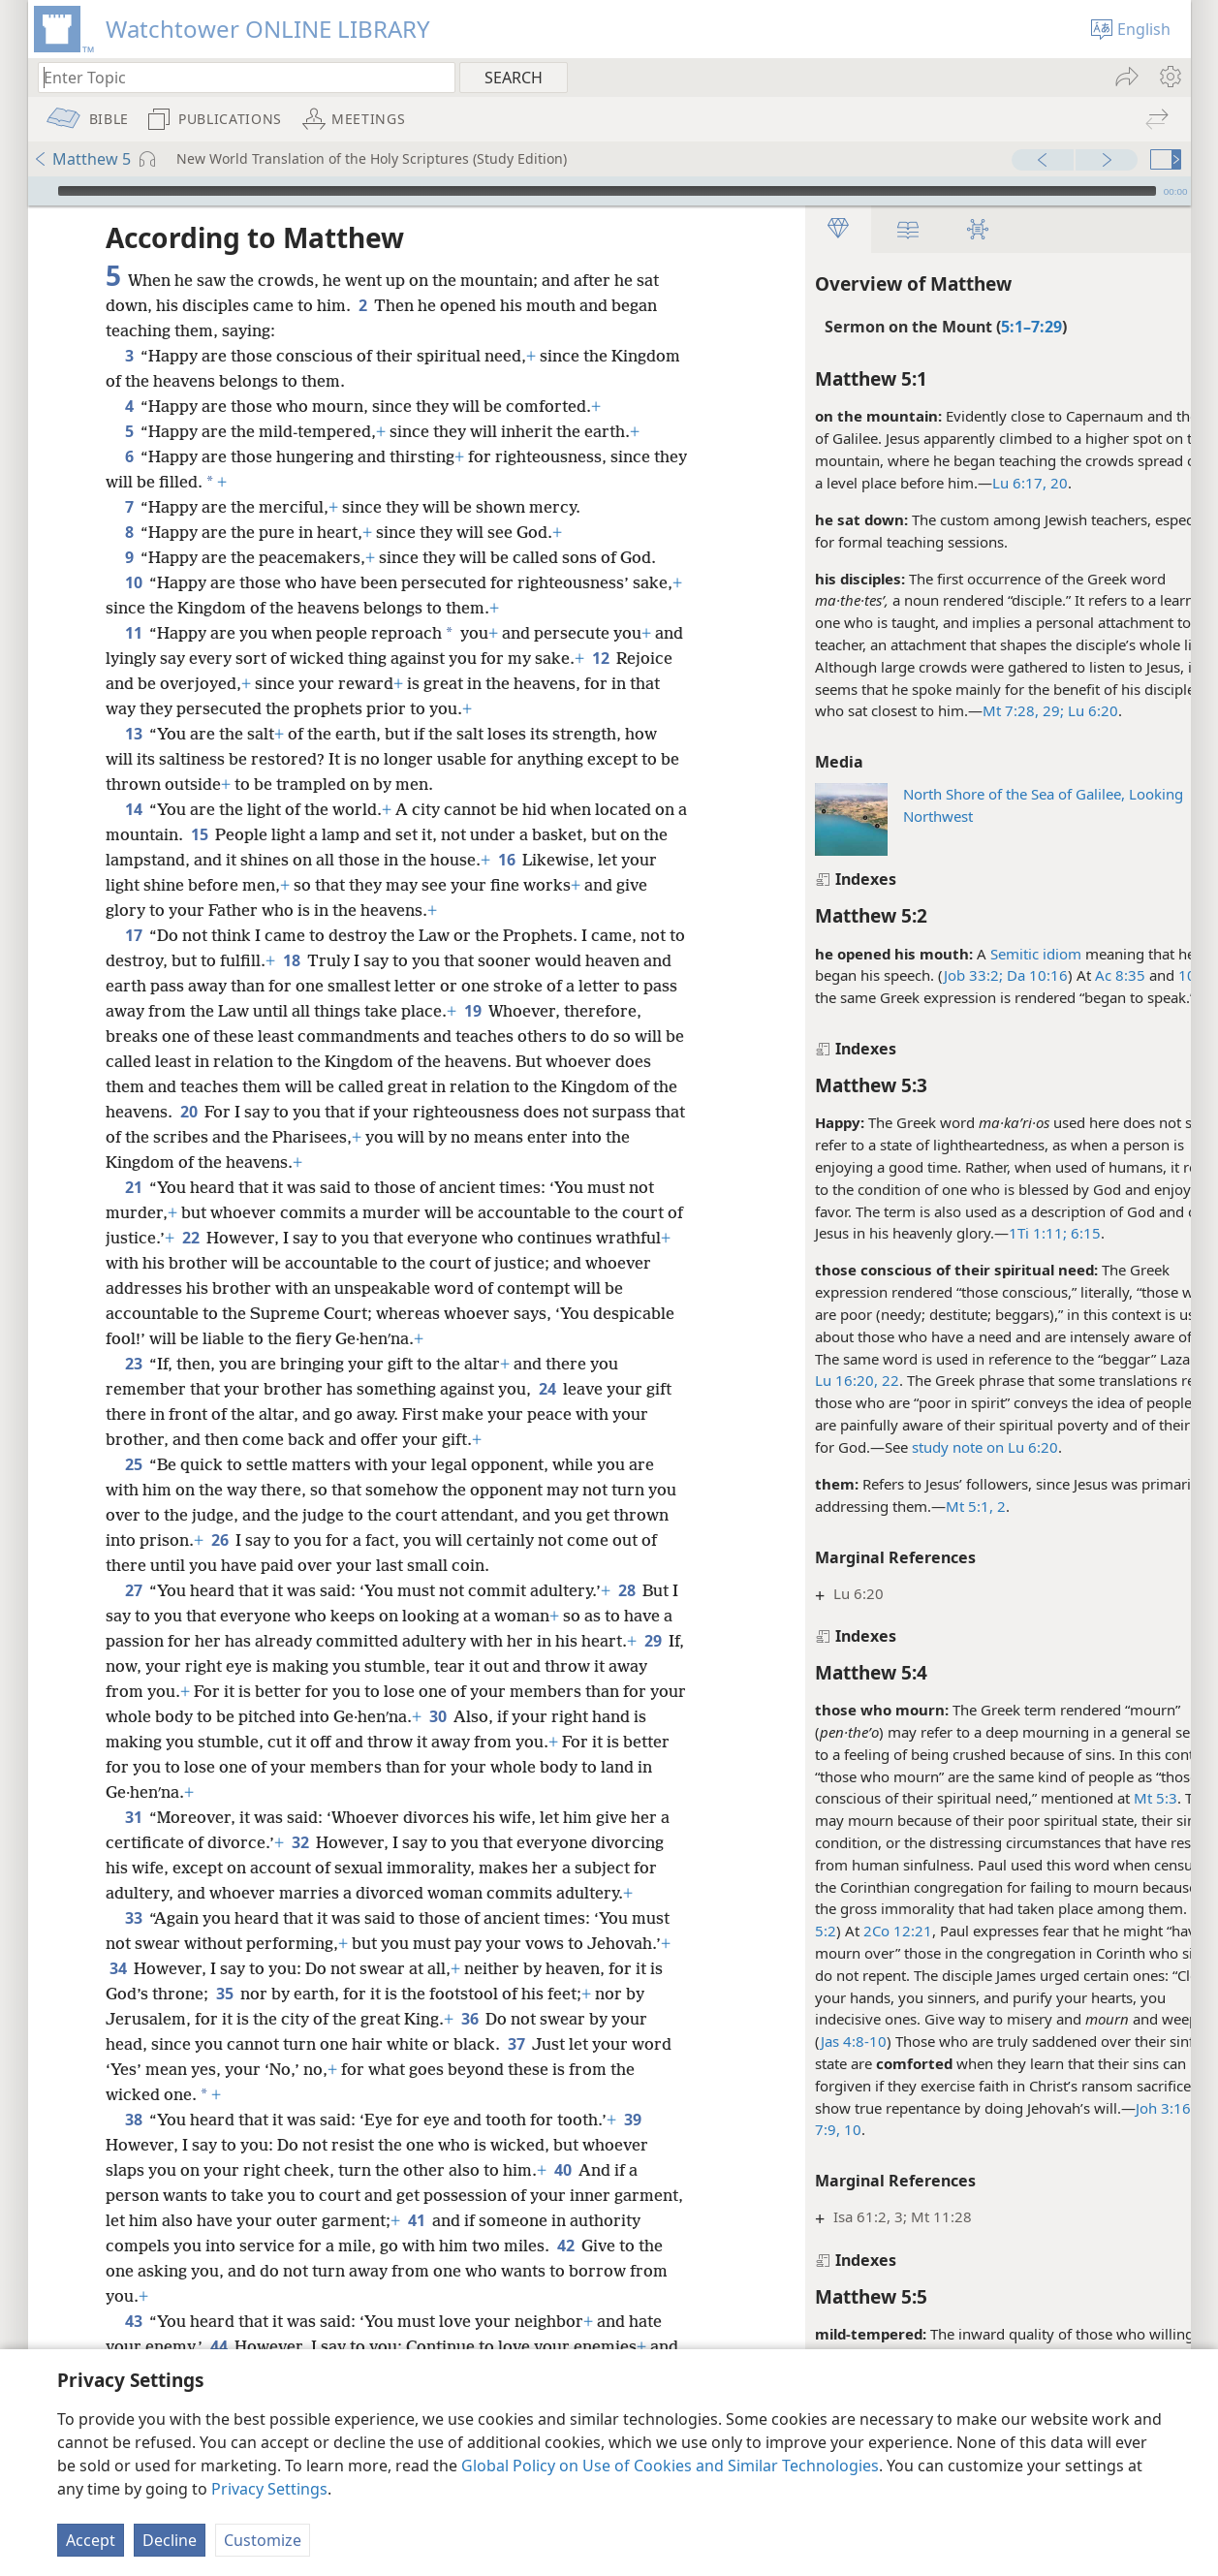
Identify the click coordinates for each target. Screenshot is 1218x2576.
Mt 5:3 (1105, 1797)
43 (133, 2321)
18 (310, 960)
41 (489, 2220)
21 (133, 1187)
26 (219, 1540)
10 (133, 582)
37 (516, 2044)
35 (224, 1993)
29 (118, 1666)
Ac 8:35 (1070, 975)
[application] (609, 190)
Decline (169, 2540)
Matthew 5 (82, 159)
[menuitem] (1169, 76)
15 (212, 834)
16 (534, 859)
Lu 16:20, (796, 1380)
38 (133, 2119)
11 (133, 633)
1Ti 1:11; (987, 1232)
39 (632, 2119)
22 (838, 1380)
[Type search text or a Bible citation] (237, 77)
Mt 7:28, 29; (973, 710)
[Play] (40, 191)
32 (300, 1842)
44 (218, 2346)
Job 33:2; (923, 975)
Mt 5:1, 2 (925, 1506)
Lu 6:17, (969, 482)
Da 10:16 (985, 975)
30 (504, 1716)
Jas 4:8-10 (803, 2041)
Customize (262, 2540)
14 (133, 809)
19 (510, 1010)
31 (133, 1817)
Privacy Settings (269, 2488)
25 (133, 1464)
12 (632, 658)
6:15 (1033, 1232)
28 (626, 1590)
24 (547, 1388)
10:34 (1147, 975)
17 (133, 935)
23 (133, 1363)
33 (133, 1918)
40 (562, 2170)
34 (118, 1968)
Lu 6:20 (1041, 710)
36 (469, 2018)
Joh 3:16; (1114, 2108)
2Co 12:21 (847, 1930)
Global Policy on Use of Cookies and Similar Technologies (670, 2465)
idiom (1009, 953)
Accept (90, 2540)
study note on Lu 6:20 (934, 1447)
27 (133, 1590)
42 (640, 2245)
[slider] (607, 191)
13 (133, 733)
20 (1006, 482)
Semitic (964, 953)
